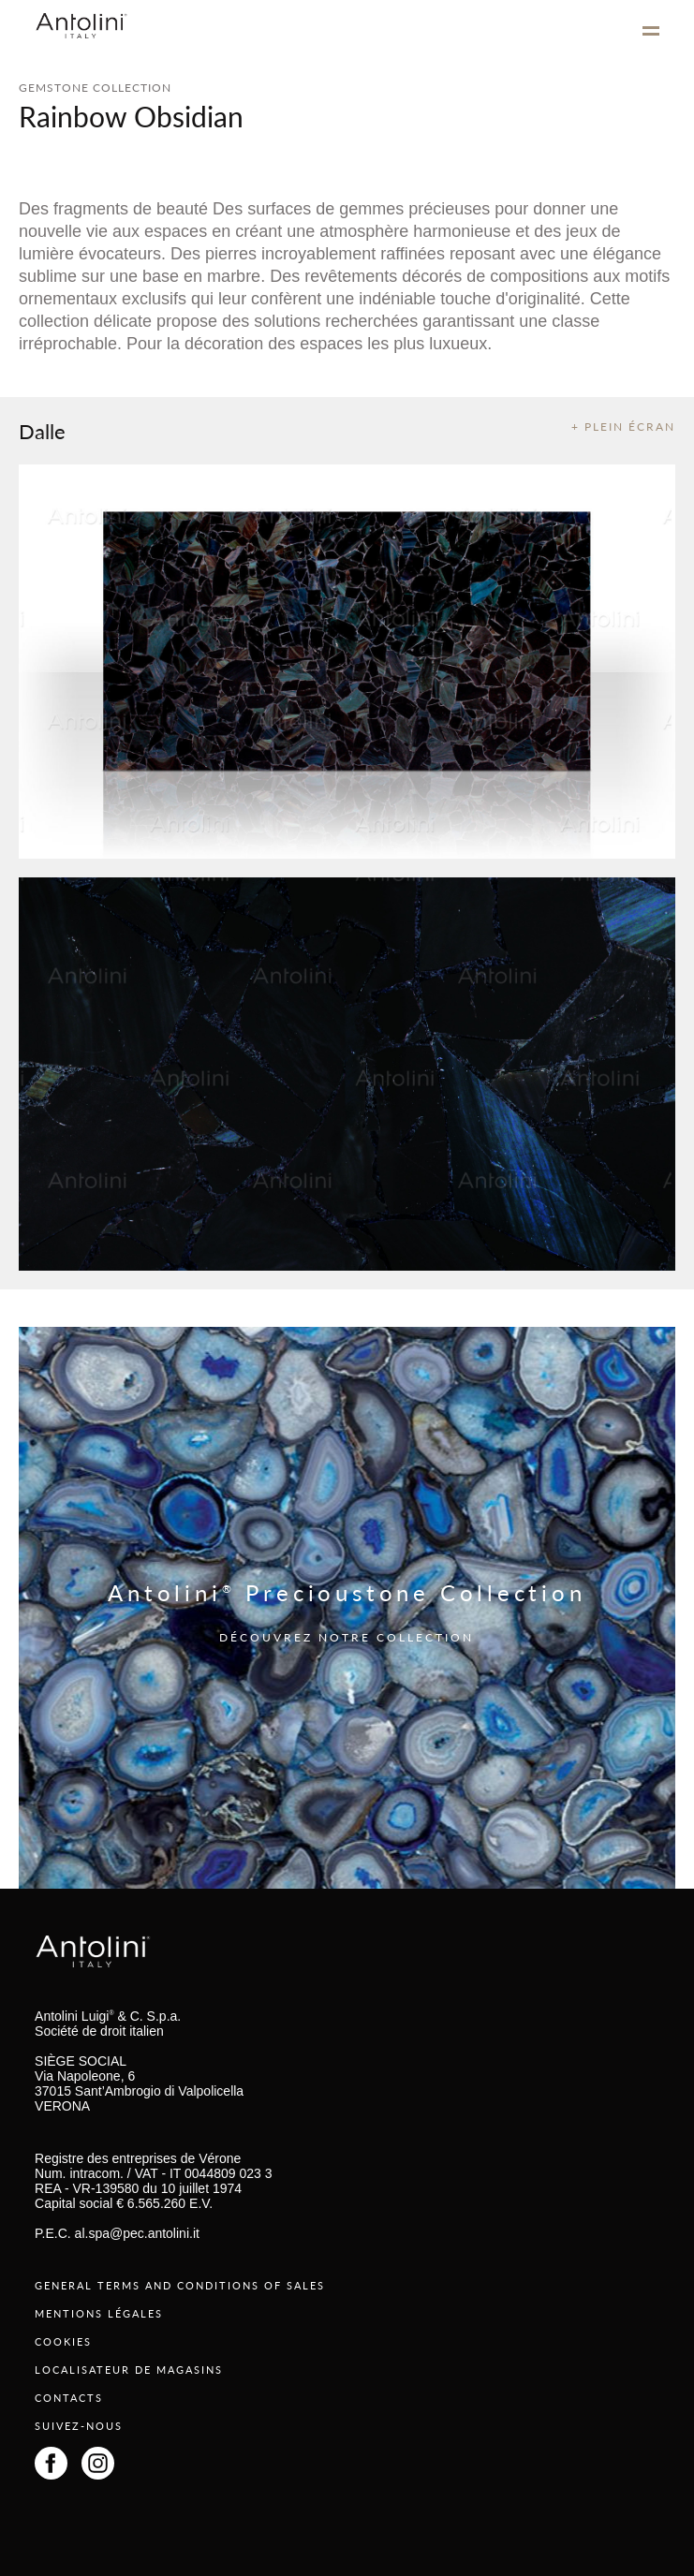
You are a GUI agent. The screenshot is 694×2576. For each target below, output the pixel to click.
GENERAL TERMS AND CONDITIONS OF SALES (180, 2285)
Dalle (42, 431)
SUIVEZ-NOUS (79, 2426)
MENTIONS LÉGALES (99, 2313)
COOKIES (63, 2341)
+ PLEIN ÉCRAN (623, 426)
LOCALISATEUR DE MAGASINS (129, 2370)
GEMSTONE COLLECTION (95, 88)
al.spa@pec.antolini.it (137, 2233)
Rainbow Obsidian (131, 116)
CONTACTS (69, 2398)
